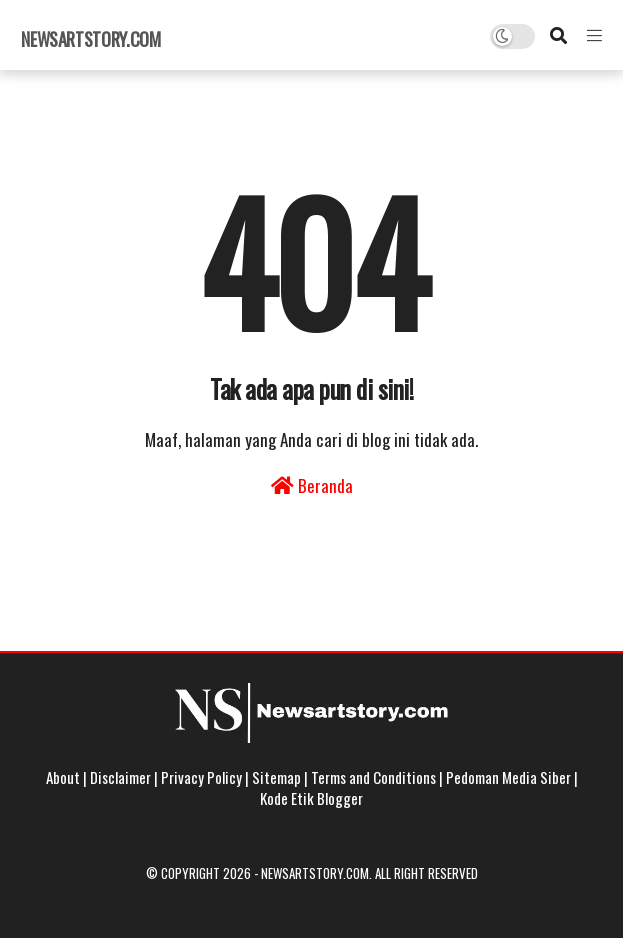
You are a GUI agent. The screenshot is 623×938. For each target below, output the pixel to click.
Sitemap (276, 777)
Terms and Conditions (373, 777)
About (63, 777)
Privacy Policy (201, 777)
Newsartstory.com (90, 39)
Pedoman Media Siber (508, 777)
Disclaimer (120, 777)
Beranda (312, 485)
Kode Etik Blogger (311, 798)
